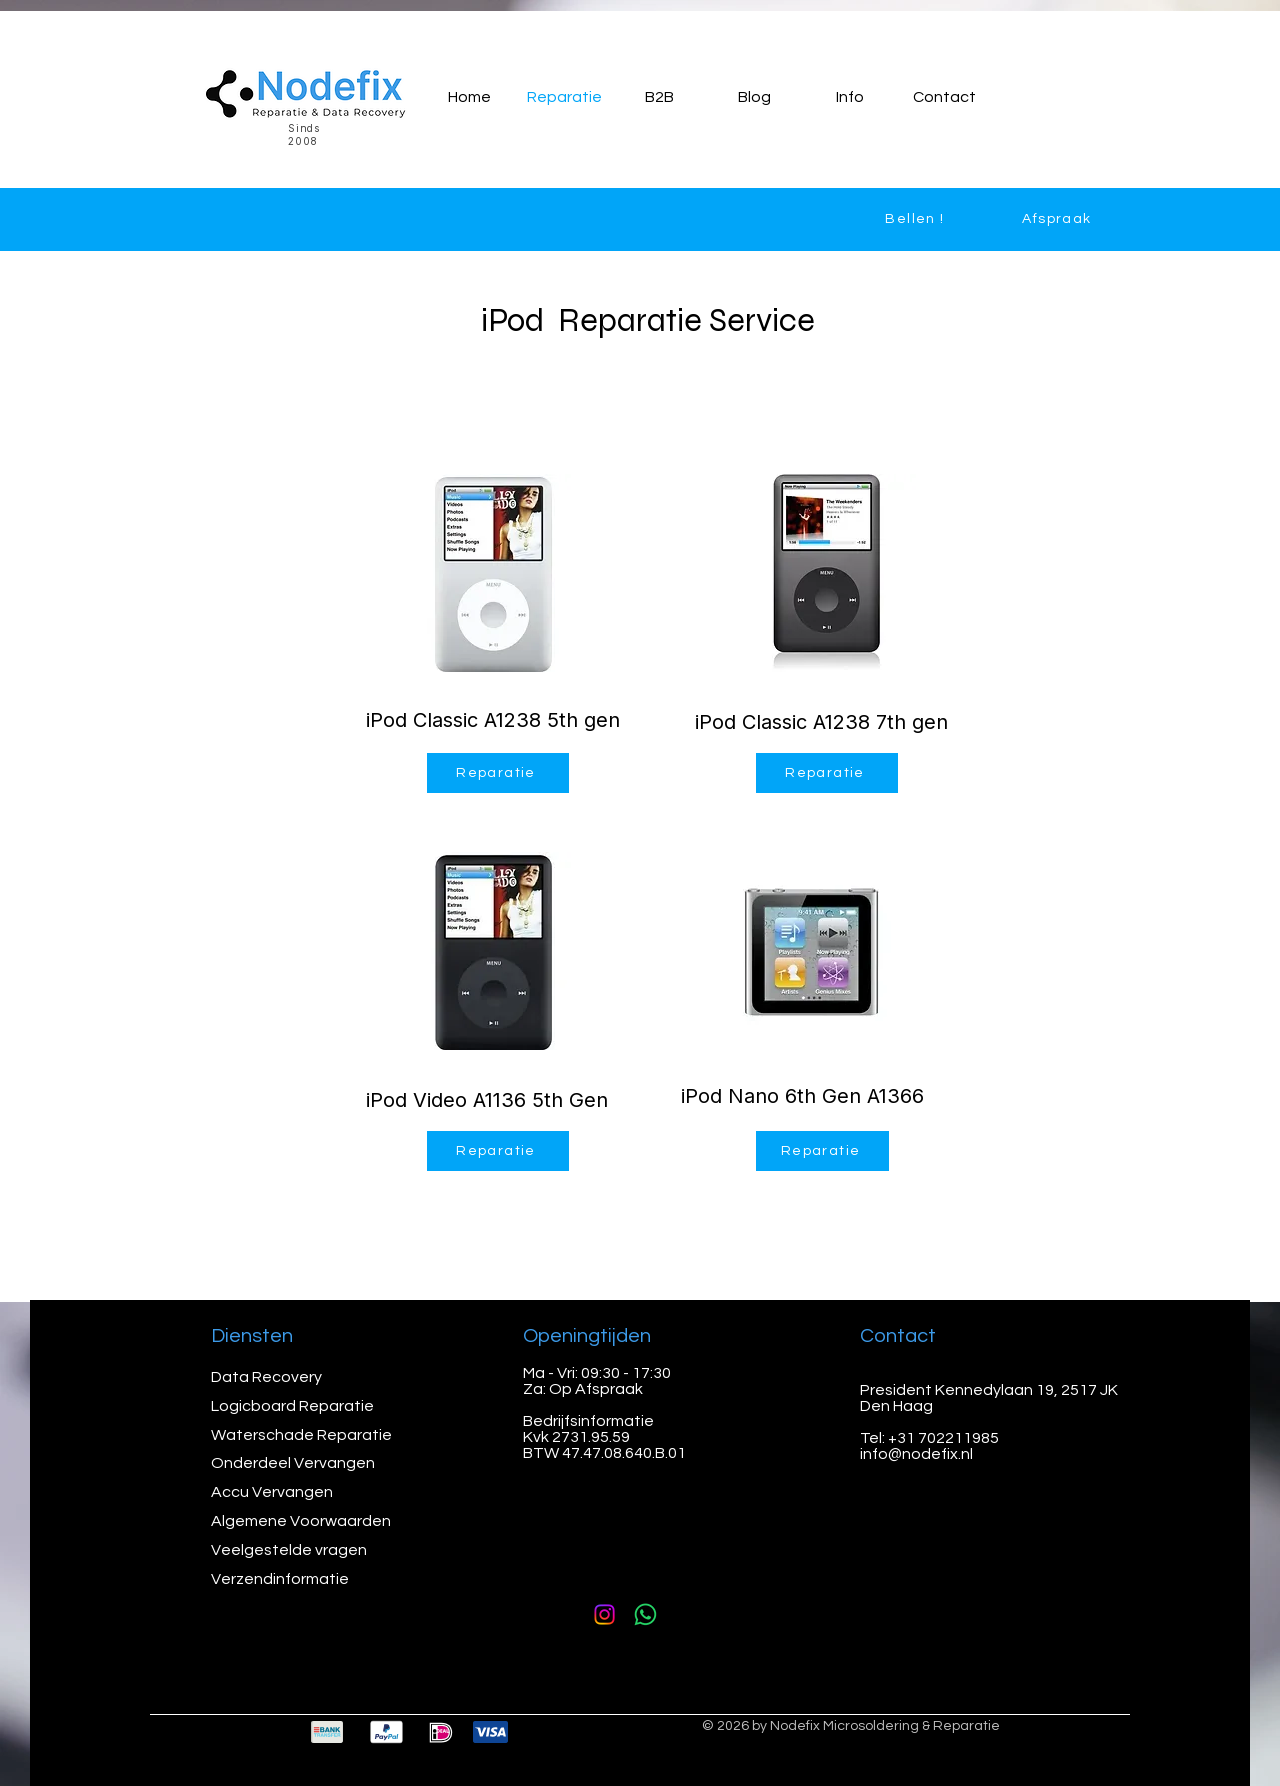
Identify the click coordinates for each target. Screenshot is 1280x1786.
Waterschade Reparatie (303, 1435)
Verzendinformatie (280, 1579)
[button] (849, 97)
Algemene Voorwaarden (301, 1521)
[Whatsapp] (645, 1614)
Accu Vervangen (273, 1492)
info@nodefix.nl (916, 1454)
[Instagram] (604, 1614)
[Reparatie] (498, 773)
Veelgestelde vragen (289, 1550)
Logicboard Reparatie (294, 1406)
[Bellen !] (917, 219)
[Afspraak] (1059, 219)
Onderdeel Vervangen (293, 1463)
